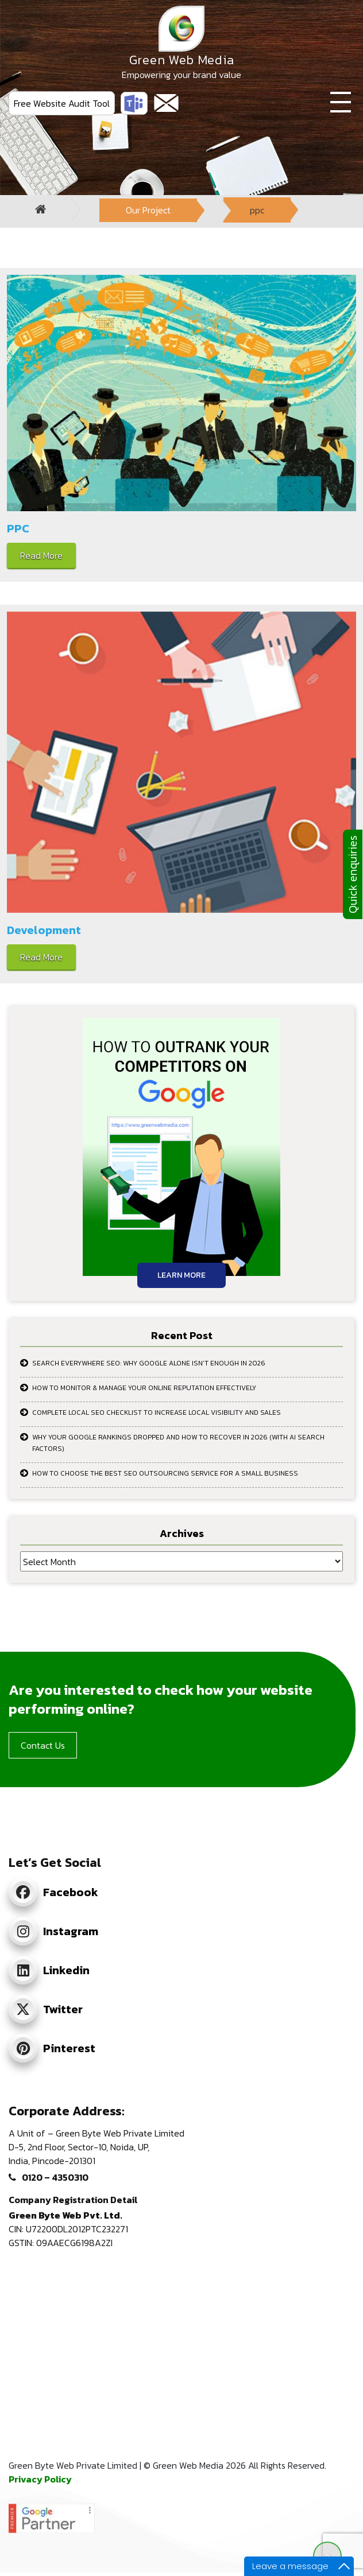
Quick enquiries (352, 874)
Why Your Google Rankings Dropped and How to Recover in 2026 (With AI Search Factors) (178, 1443)
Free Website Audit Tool (62, 103)
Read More (41, 555)
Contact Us (43, 1745)
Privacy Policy (40, 2479)
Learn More (181, 1275)
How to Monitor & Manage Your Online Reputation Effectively (144, 1388)
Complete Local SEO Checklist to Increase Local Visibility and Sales (156, 1412)
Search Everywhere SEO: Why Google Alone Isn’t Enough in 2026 (148, 1363)
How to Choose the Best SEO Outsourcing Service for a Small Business (165, 1473)
